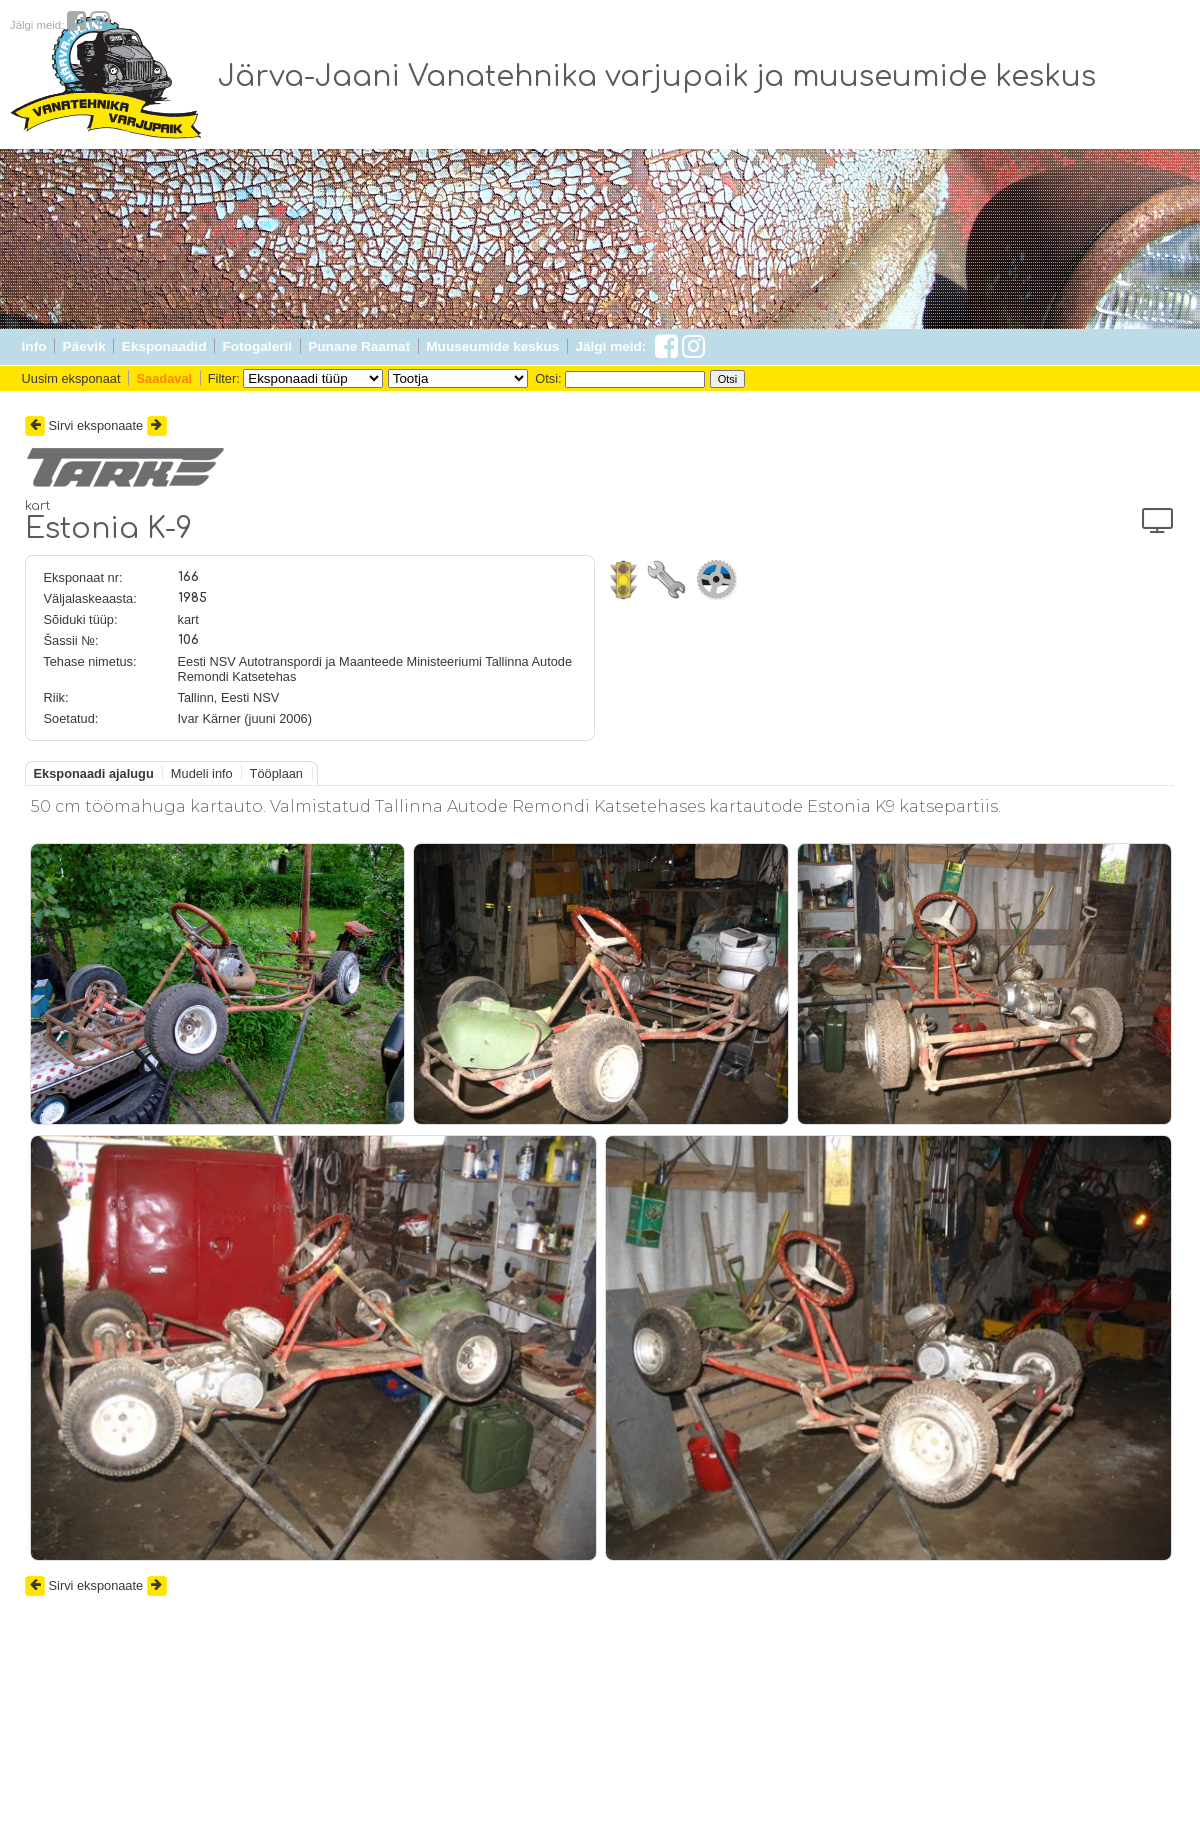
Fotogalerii (257, 346)
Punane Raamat (359, 346)
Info (34, 346)
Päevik (84, 346)
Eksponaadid (164, 346)
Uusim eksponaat (71, 378)
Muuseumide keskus (492, 346)
